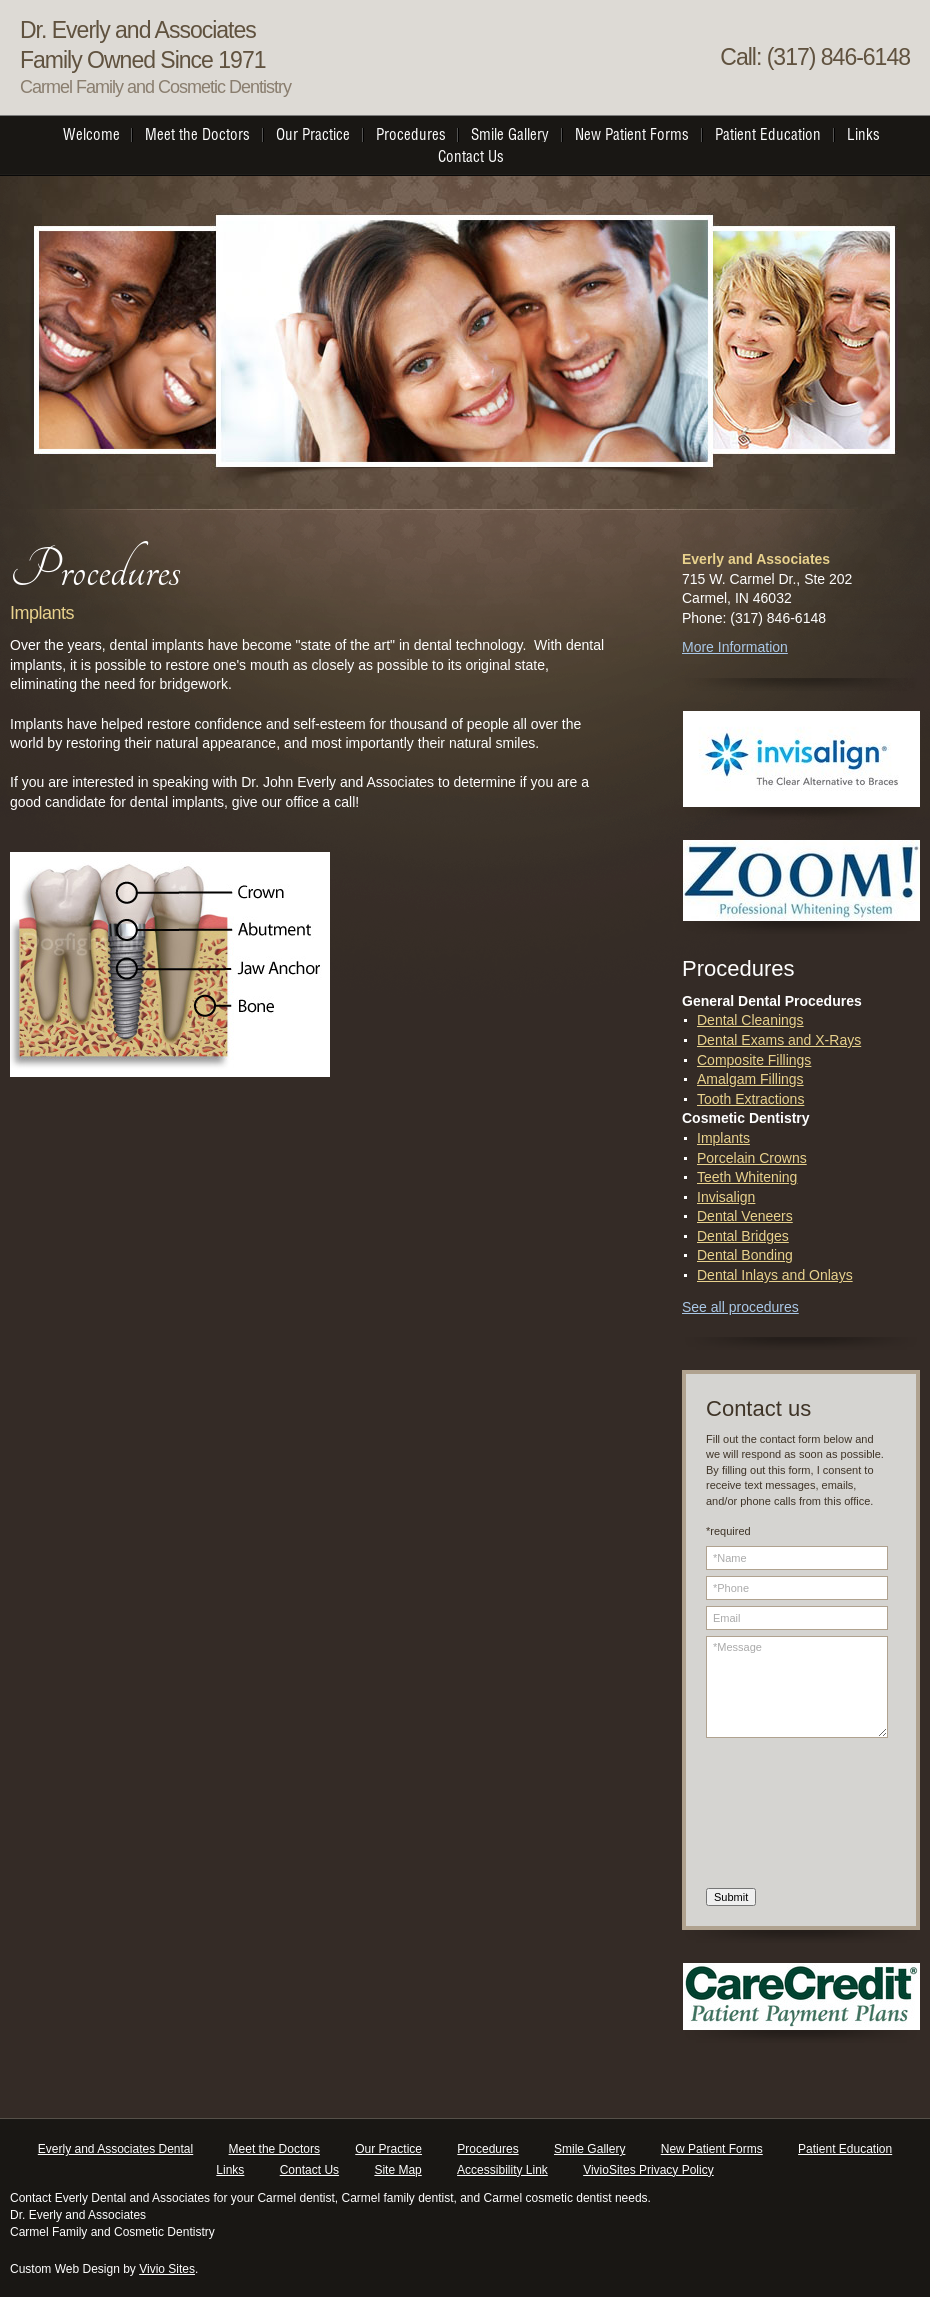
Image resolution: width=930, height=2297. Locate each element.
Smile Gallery (589, 2149)
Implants (723, 1138)
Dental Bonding (745, 1255)
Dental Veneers (745, 1216)
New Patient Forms (712, 2149)
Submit (731, 1897)
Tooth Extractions (750, 1099)
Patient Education (845, 2149)
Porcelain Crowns (752, 1158)
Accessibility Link (502, 2170)
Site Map (397, 2170)
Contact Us (309, 2170)
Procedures (487, 2149)
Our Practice (388, 2149)
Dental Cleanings (750, 1020)
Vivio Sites (167, 2269)
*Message (797, 1687)
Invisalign (726, 1197)
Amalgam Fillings (750, 1079)
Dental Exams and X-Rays (779, 1040)
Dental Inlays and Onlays (775, 1275)
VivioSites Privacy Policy (648, 2170)
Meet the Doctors (274, 2149)
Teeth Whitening (747, 1177)
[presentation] (788, 1816)
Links (230, 2170)
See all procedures (740, 1307)
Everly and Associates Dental (115, 2149)
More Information (735, 647)
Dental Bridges (743, 1236)
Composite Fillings (754, 1060)
